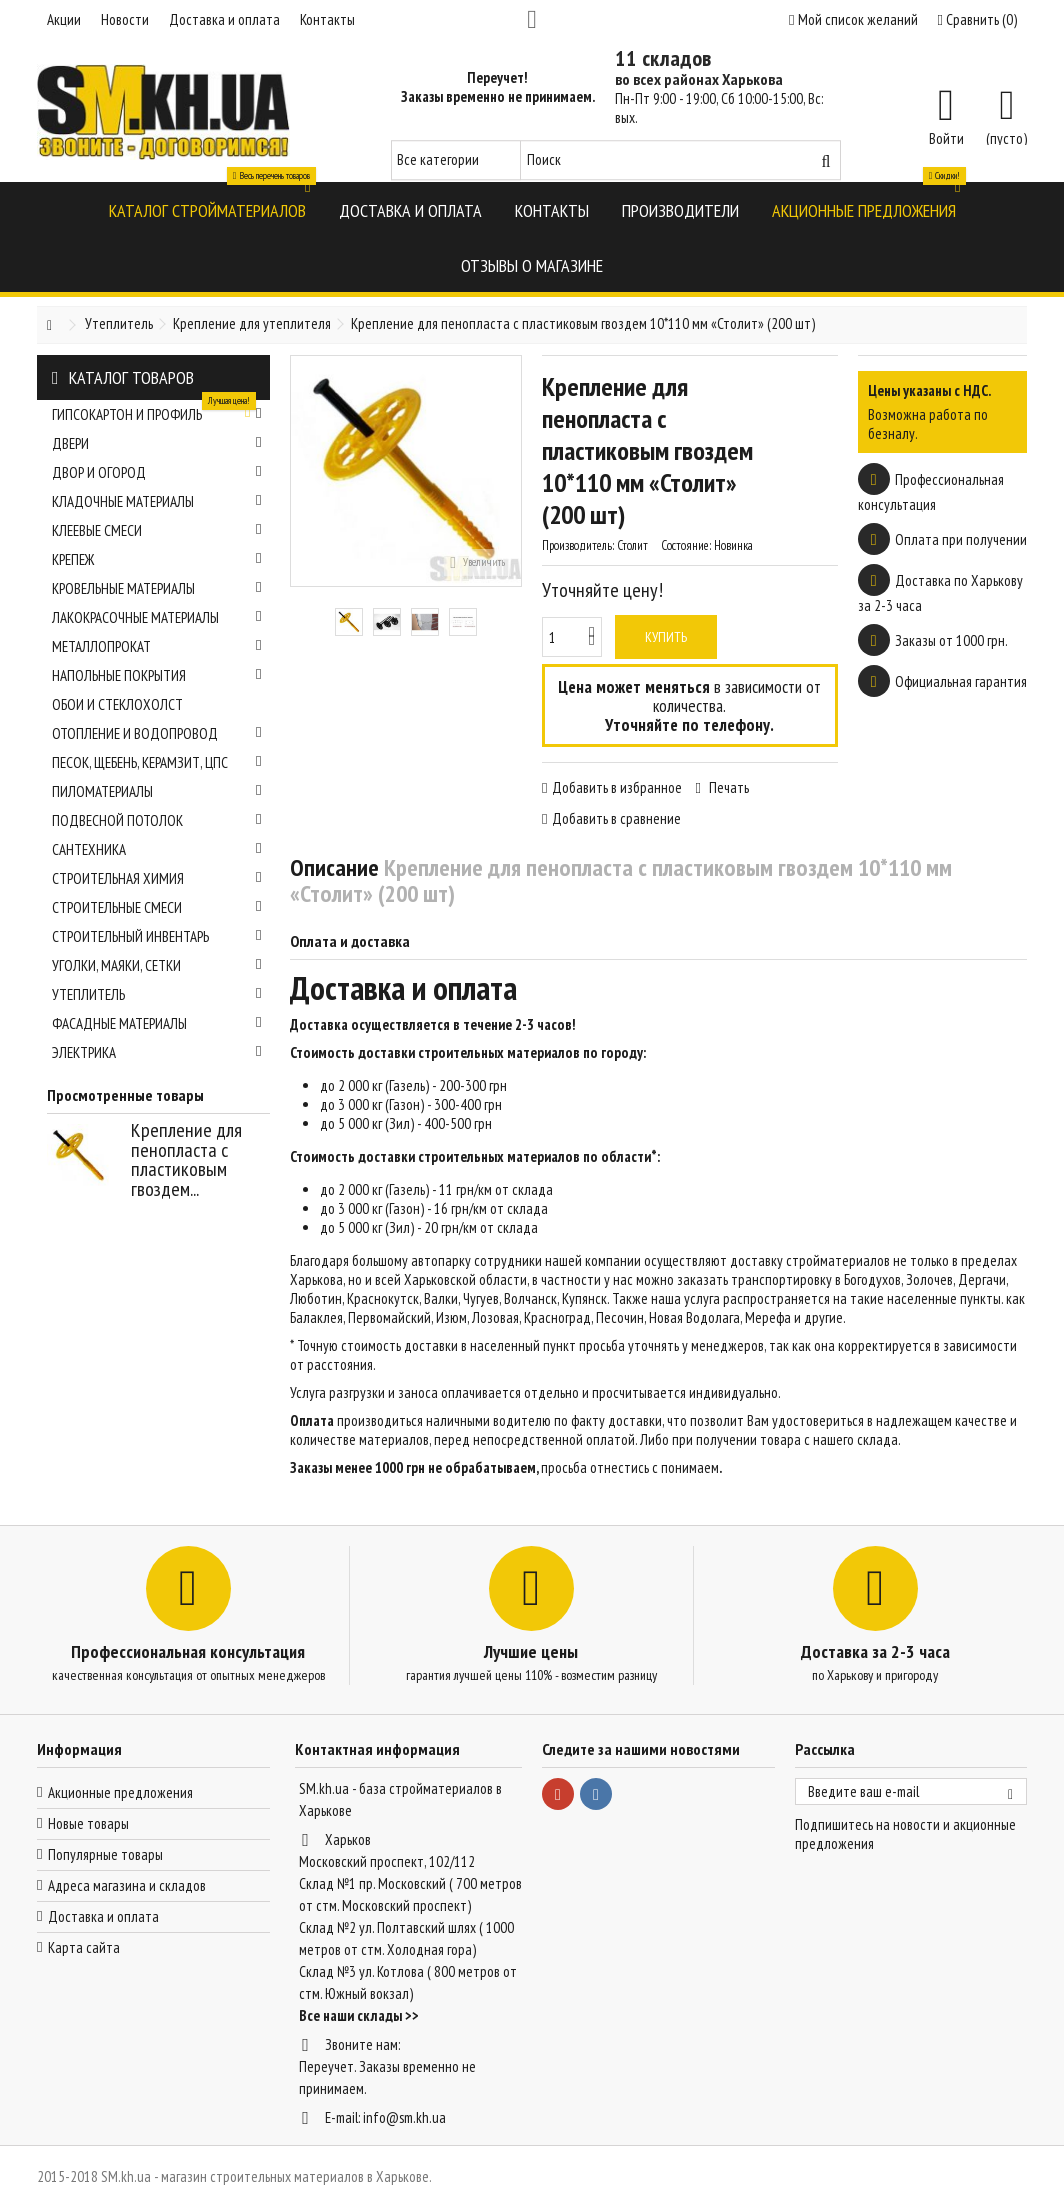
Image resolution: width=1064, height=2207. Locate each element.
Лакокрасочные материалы (157, 617)
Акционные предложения (120, 1792)
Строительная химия (157, 878)
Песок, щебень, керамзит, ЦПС (157, 762)
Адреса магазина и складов (127, 1885)
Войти (946, 137)
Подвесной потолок (157, 820)
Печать (727, 787)
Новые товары (88, 1823)
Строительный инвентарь (157, 936)
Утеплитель (157, 994)
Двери (157, 443)
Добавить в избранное (617, 787)
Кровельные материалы (157, 588)
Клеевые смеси (157, 530)
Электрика (157, 1052)
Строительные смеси (157, 907)
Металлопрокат (157, 646)
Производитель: (578, 545)
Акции (64, 19)
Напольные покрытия (157, 675)
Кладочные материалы (157, 501)
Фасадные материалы (157, 1023)
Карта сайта (84, 1947)
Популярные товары (105, 1854)
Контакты (327, 19)
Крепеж (157, 559)
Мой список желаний (853, 19)
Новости (125, 19)
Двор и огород (157, 472)
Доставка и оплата (224, 19)
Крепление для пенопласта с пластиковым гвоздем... (186, 1159)
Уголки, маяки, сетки (157, 965)
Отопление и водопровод (157, 733)
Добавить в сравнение (616, 818)
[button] (207, 209)
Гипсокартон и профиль (157, 412)
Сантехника (157, 849)
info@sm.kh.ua (404, 2117)
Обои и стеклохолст (117, 704)
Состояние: (686, 545)
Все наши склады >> (359, 2015)
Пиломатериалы (157, 791)
